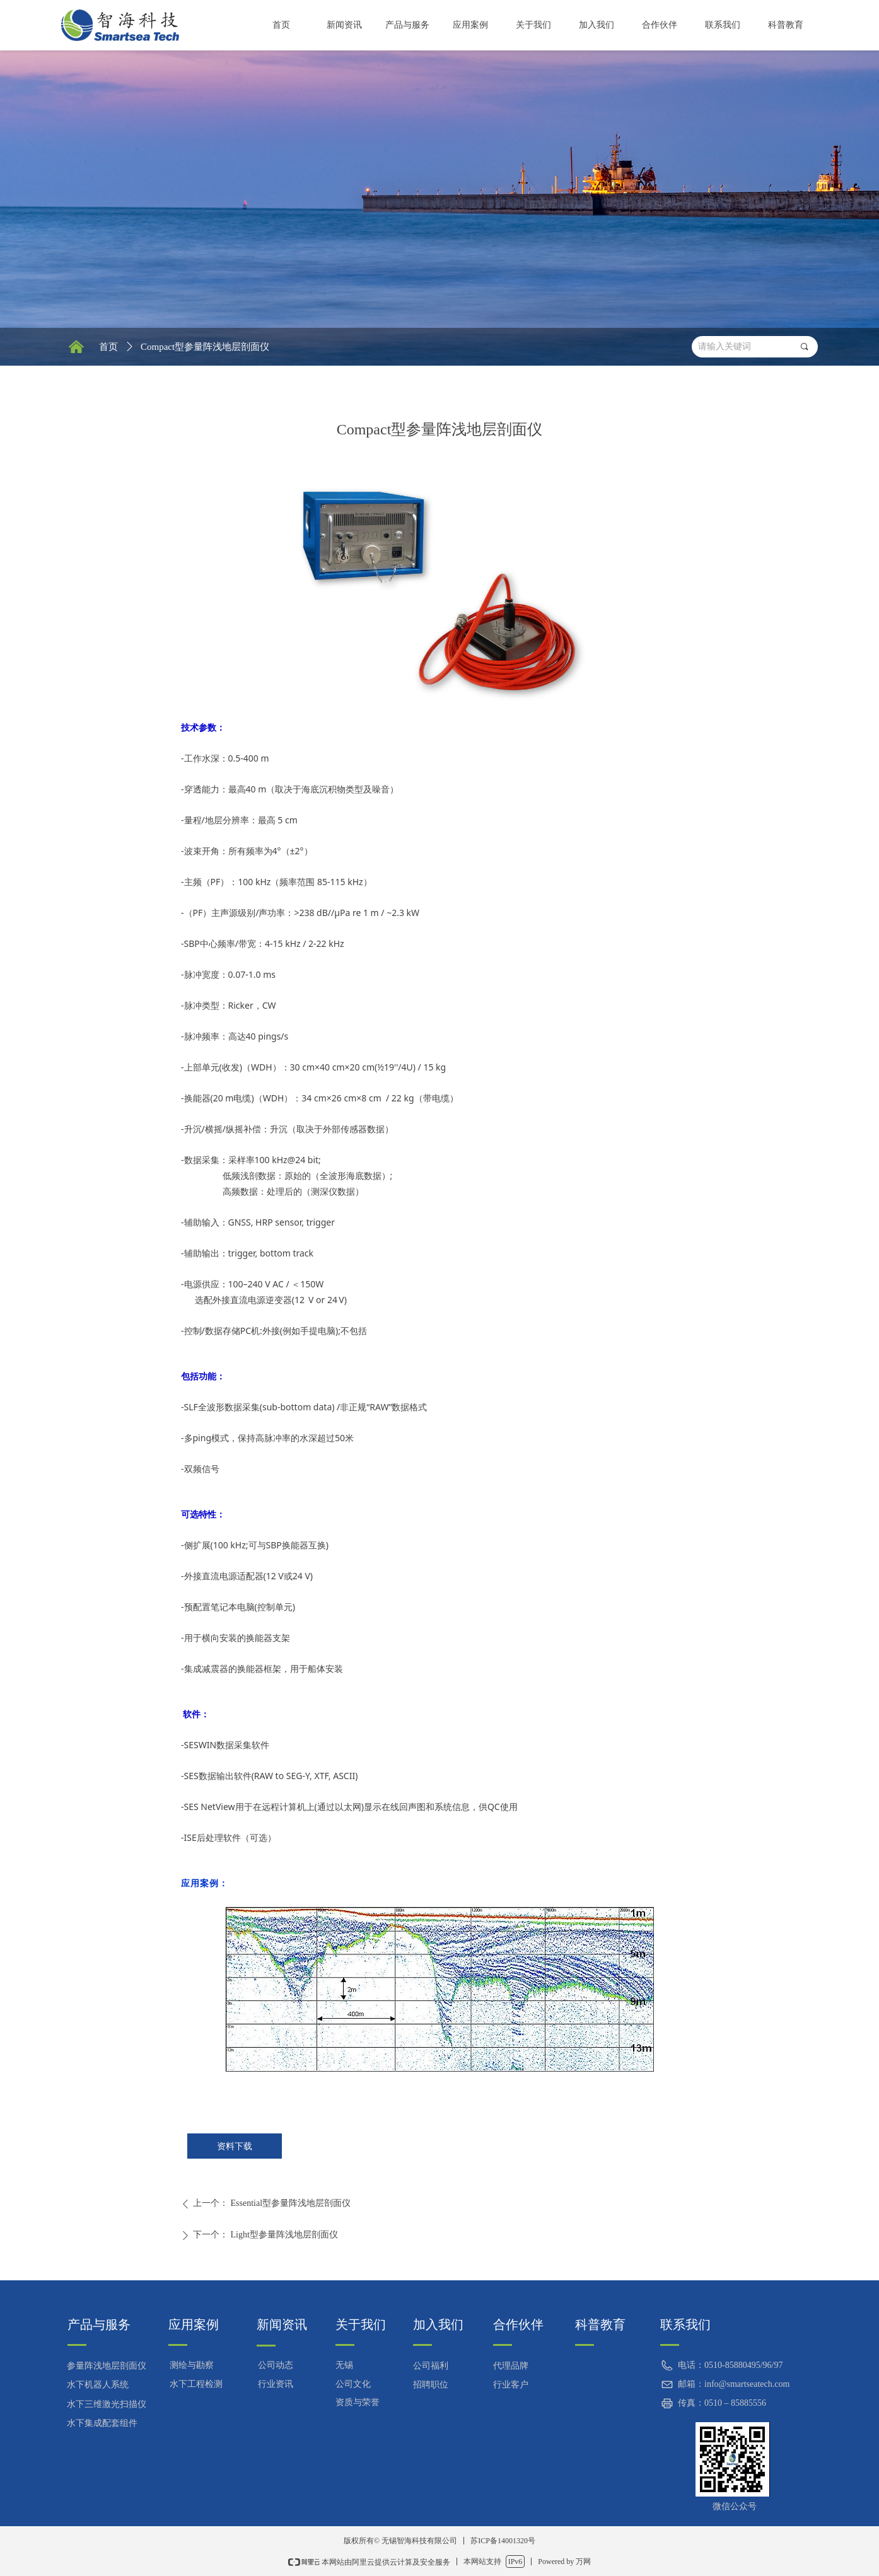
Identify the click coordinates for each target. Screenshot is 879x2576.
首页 (108, 347)
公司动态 (275, 2365)
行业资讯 (275, 2384)
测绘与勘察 (192, 2365)
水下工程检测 (196, 2384)
